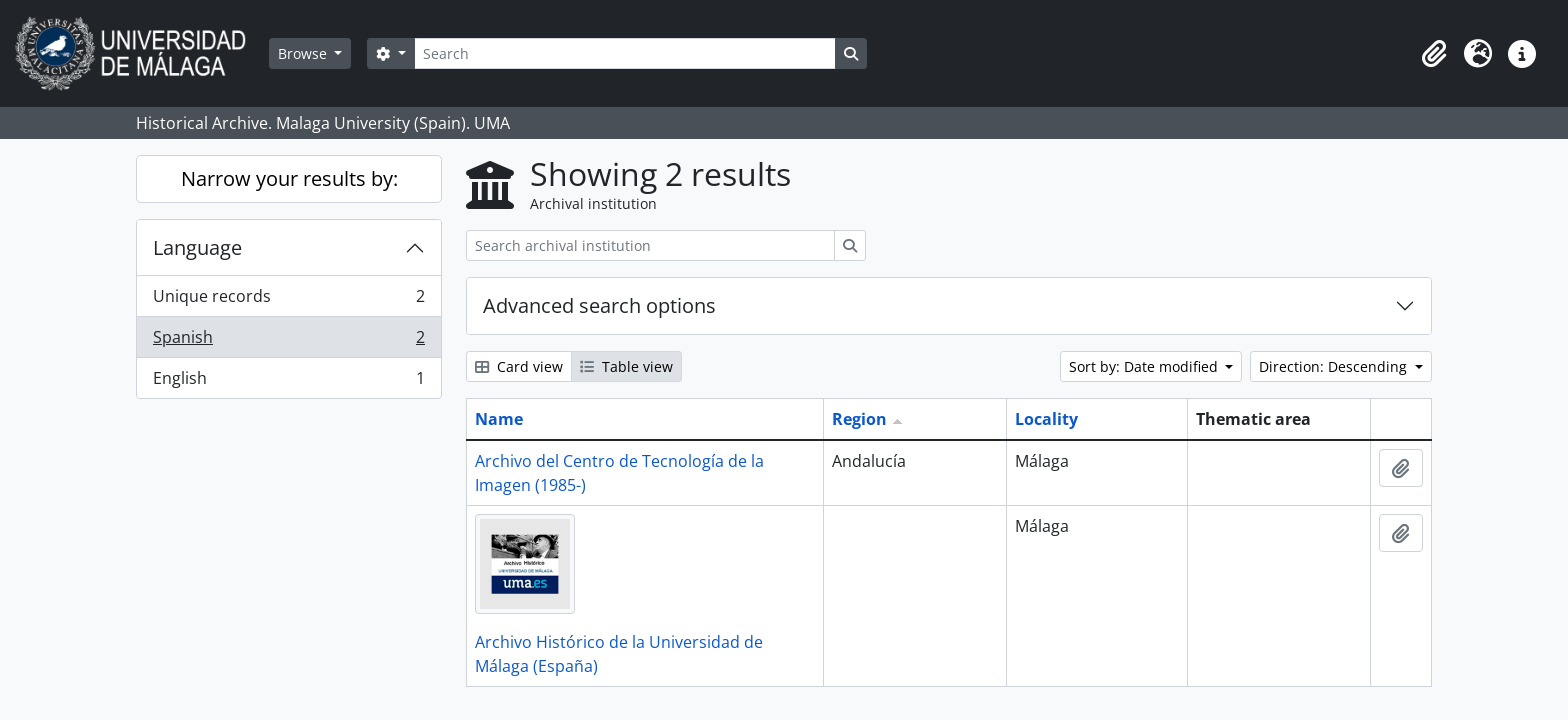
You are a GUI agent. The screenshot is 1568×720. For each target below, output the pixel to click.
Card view (519, 366)
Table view (626, 366)
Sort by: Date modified (1145, 366)
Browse (304, 53)
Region (859, 419)
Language (197, 247)
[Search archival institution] (650, 245)
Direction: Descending (1335, 366)
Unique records (288, 300)
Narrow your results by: (289, 178)
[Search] (625, 53)
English (288, 382)
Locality (1046, 419)
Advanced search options (599, 305)
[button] (1434, 54)
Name (499, 419)
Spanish (288, 341)
